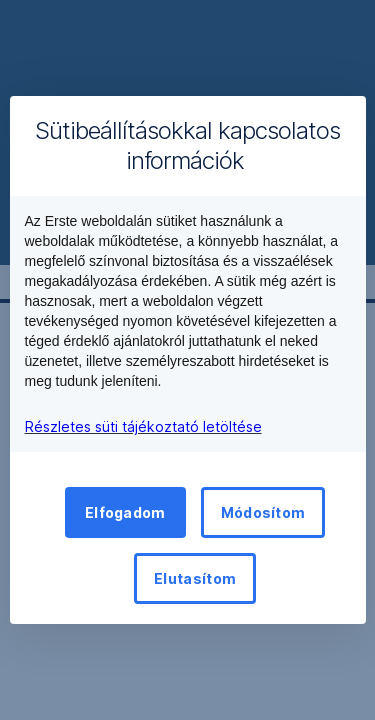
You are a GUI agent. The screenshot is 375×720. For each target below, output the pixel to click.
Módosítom (263, 512)
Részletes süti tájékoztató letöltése (143, 426)
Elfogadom (125, 512)
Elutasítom (195, 578)
